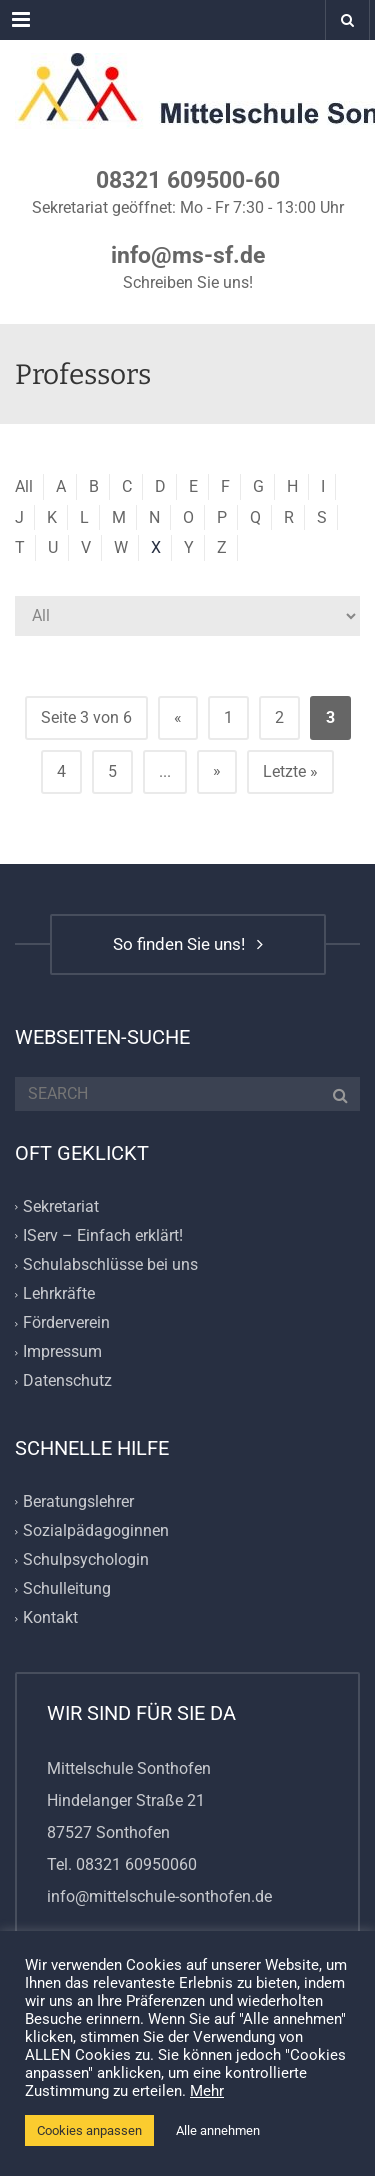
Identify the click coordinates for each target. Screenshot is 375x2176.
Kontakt (50, 1618)
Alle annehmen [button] (218, 2130)
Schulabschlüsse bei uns (110, 1264)
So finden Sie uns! (188, 944)
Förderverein (66, 1323)
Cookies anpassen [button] (89, 2130)
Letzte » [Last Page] (290, 771)
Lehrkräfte (59, 1293)
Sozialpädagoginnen (96, 1530)
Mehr (207, 2091)
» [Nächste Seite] (217, 770)
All (24, 486)
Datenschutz (67, 1381)
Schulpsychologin (86, 1559)
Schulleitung (67, 1588)
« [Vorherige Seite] (178, 717)
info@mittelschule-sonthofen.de (159, 1896)
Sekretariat (61, 1206)
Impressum (62, 1352)
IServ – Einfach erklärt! (103, 1235)
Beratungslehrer (78, 1501)
